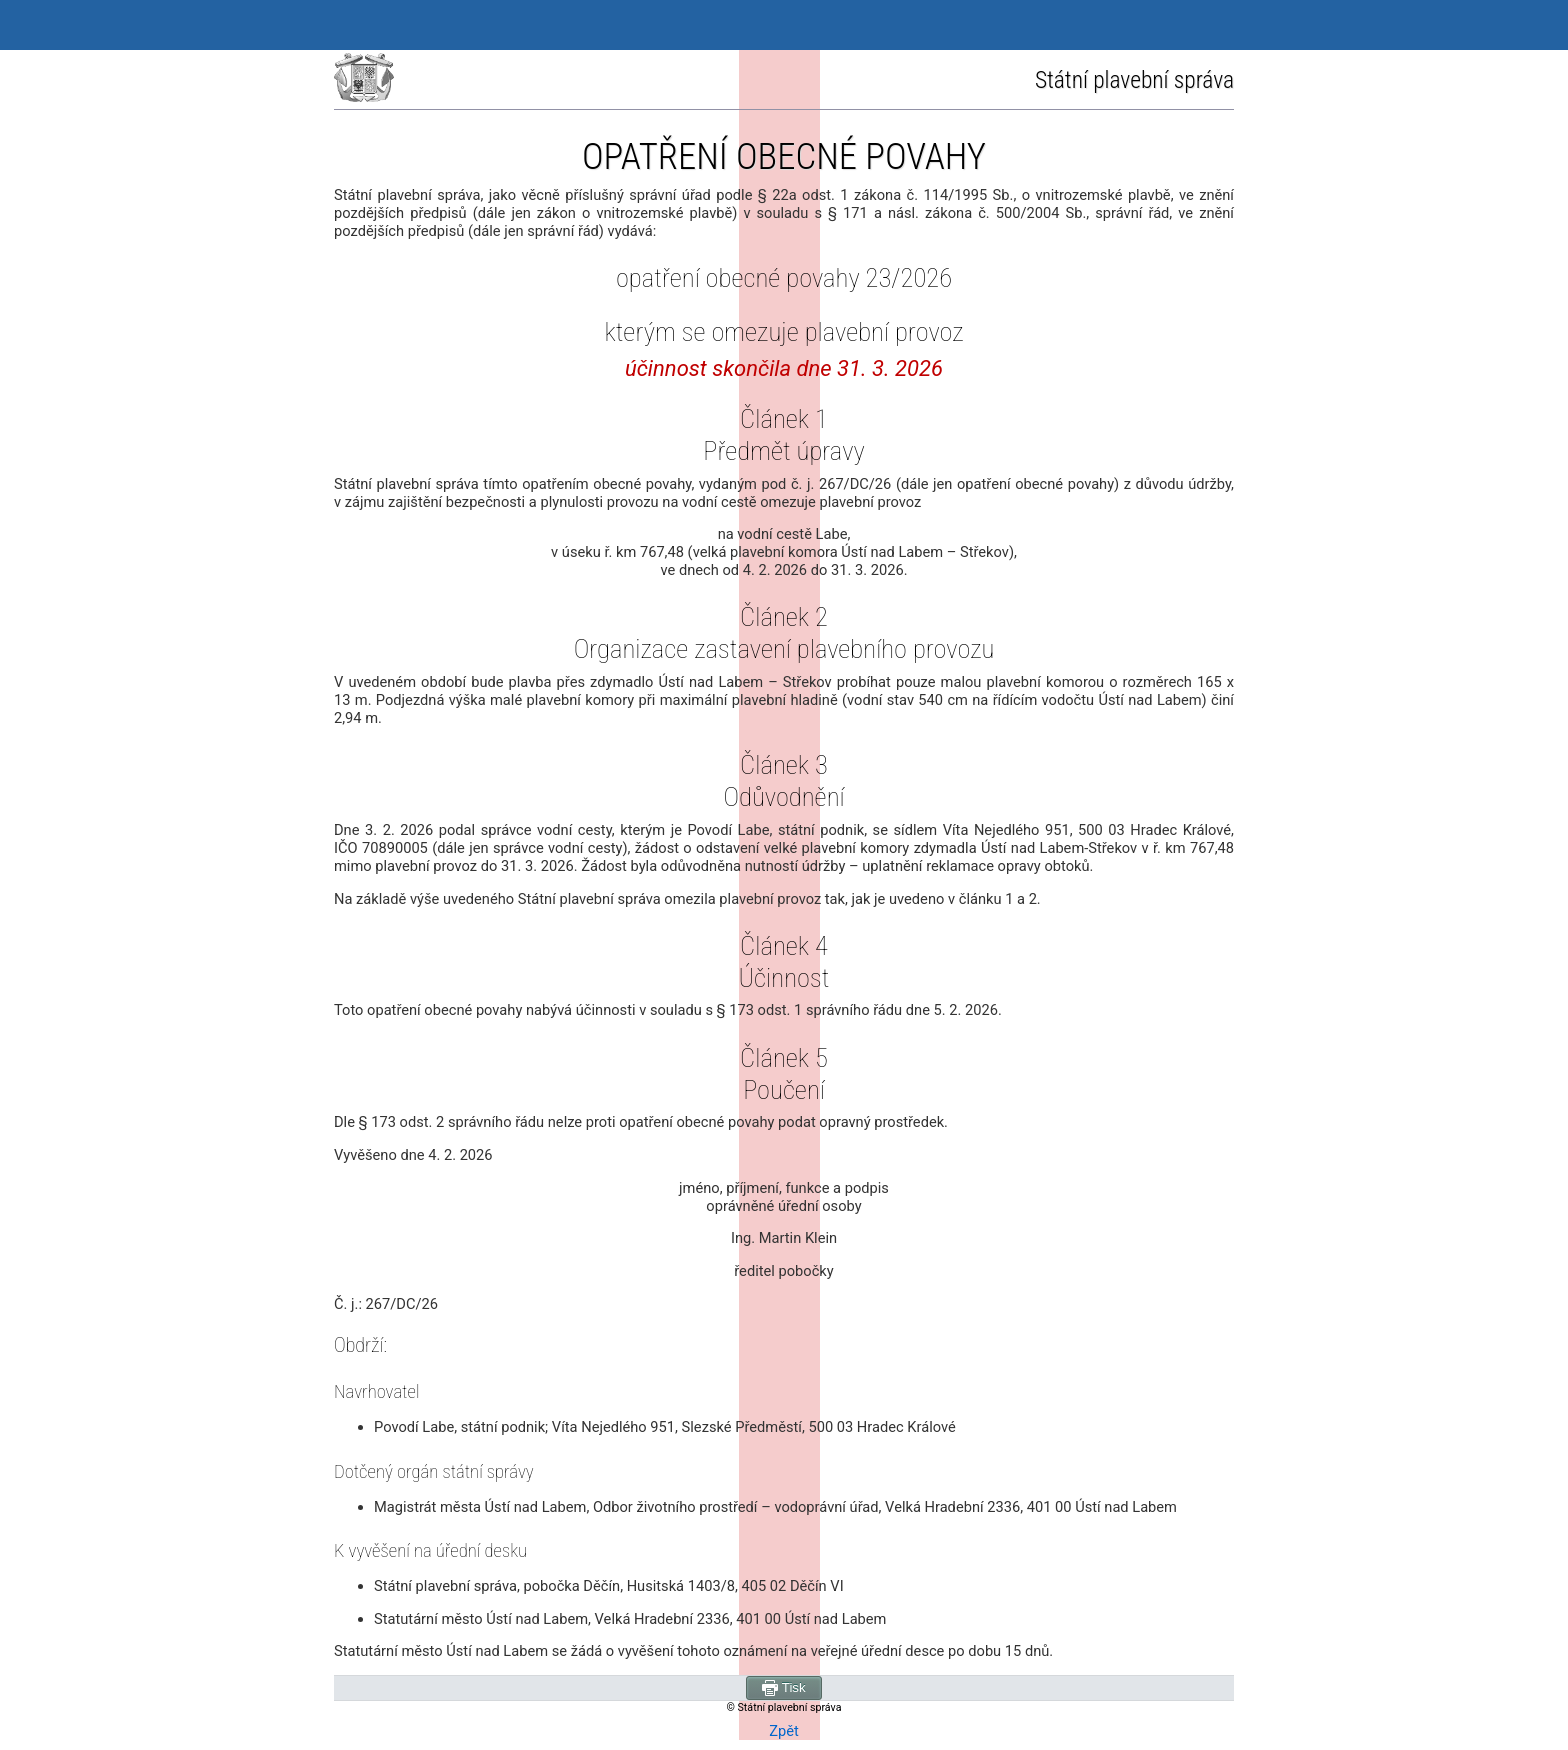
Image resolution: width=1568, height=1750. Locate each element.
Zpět (784, 1731)
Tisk (783, 1688)
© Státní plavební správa (784, 1707)
